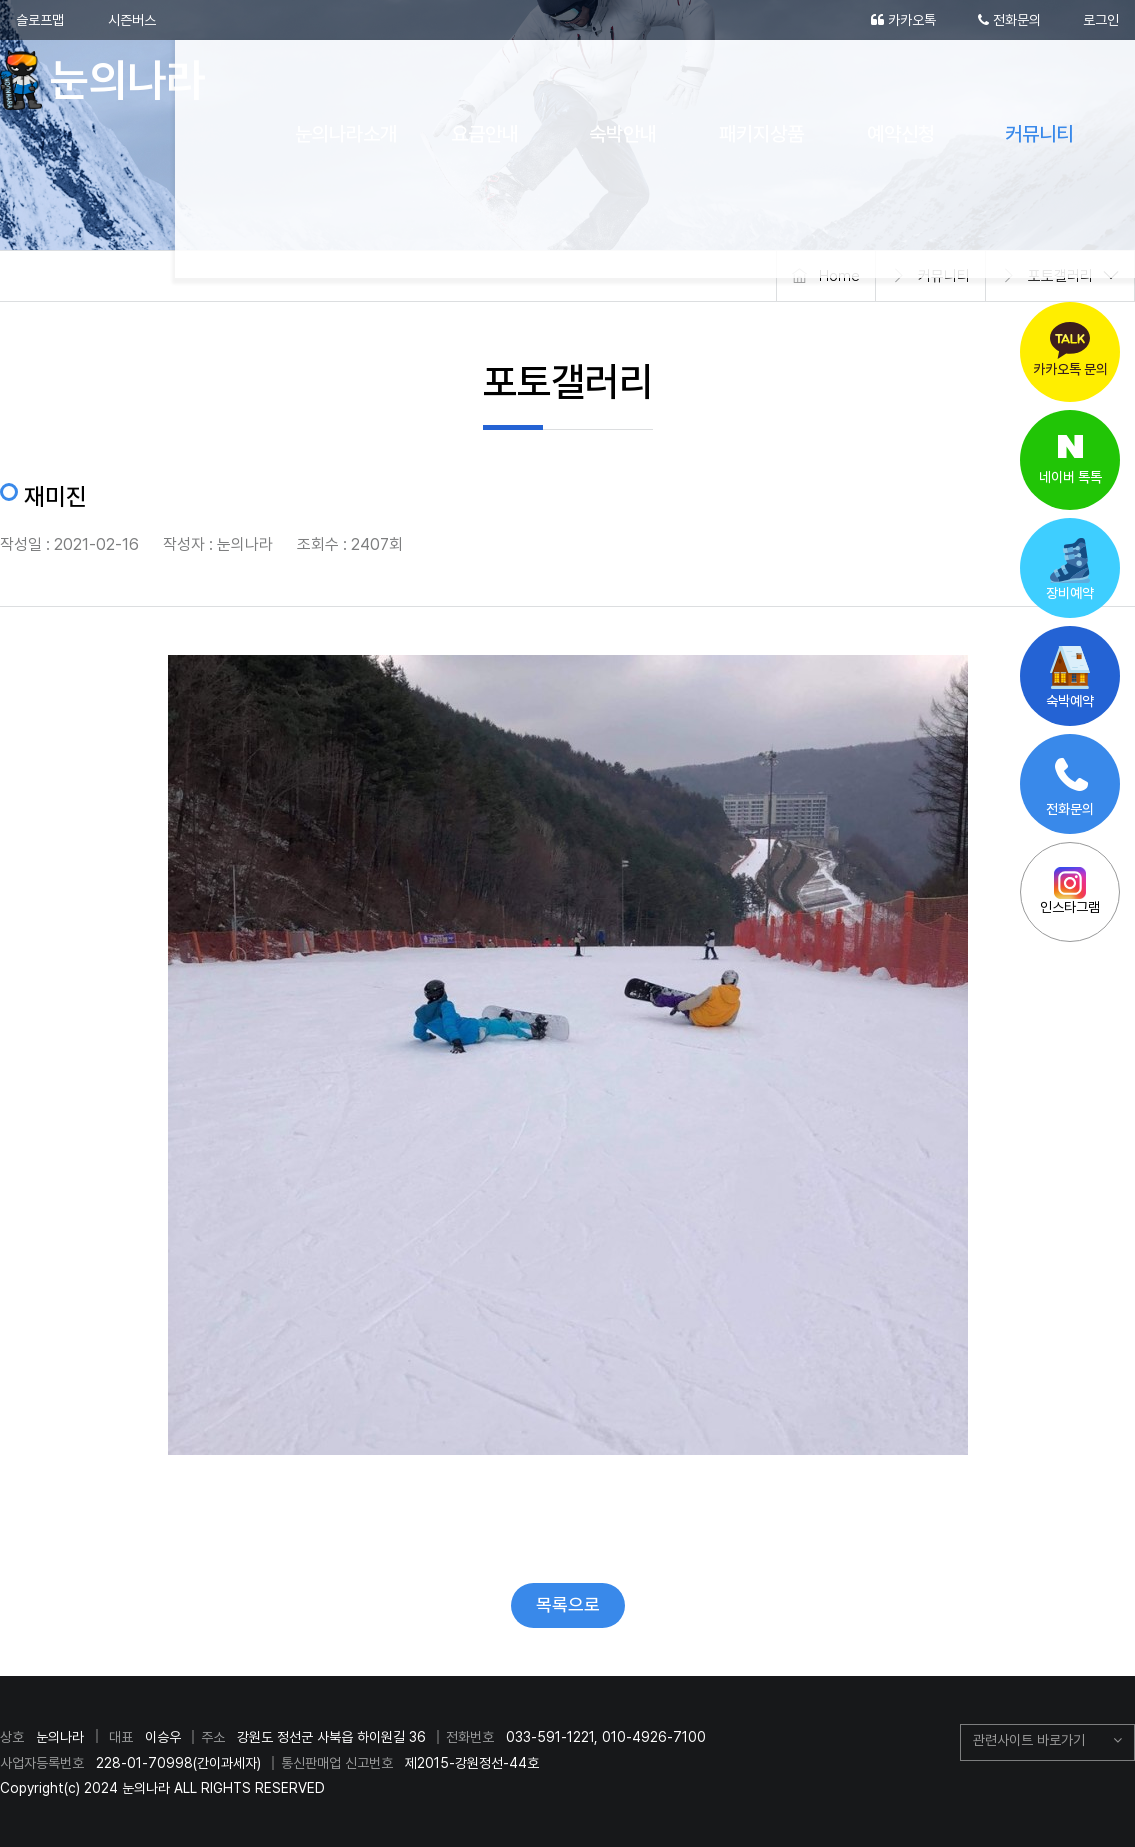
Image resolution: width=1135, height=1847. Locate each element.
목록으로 (568, 1604)
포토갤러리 (1060, 276)
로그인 (1101, 20)
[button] (1047, 1743)
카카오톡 (903, 20)
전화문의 (1009, 20)
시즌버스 (132, 20)
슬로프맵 (40, 20)
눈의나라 (112, 80)
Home (839, 276)
